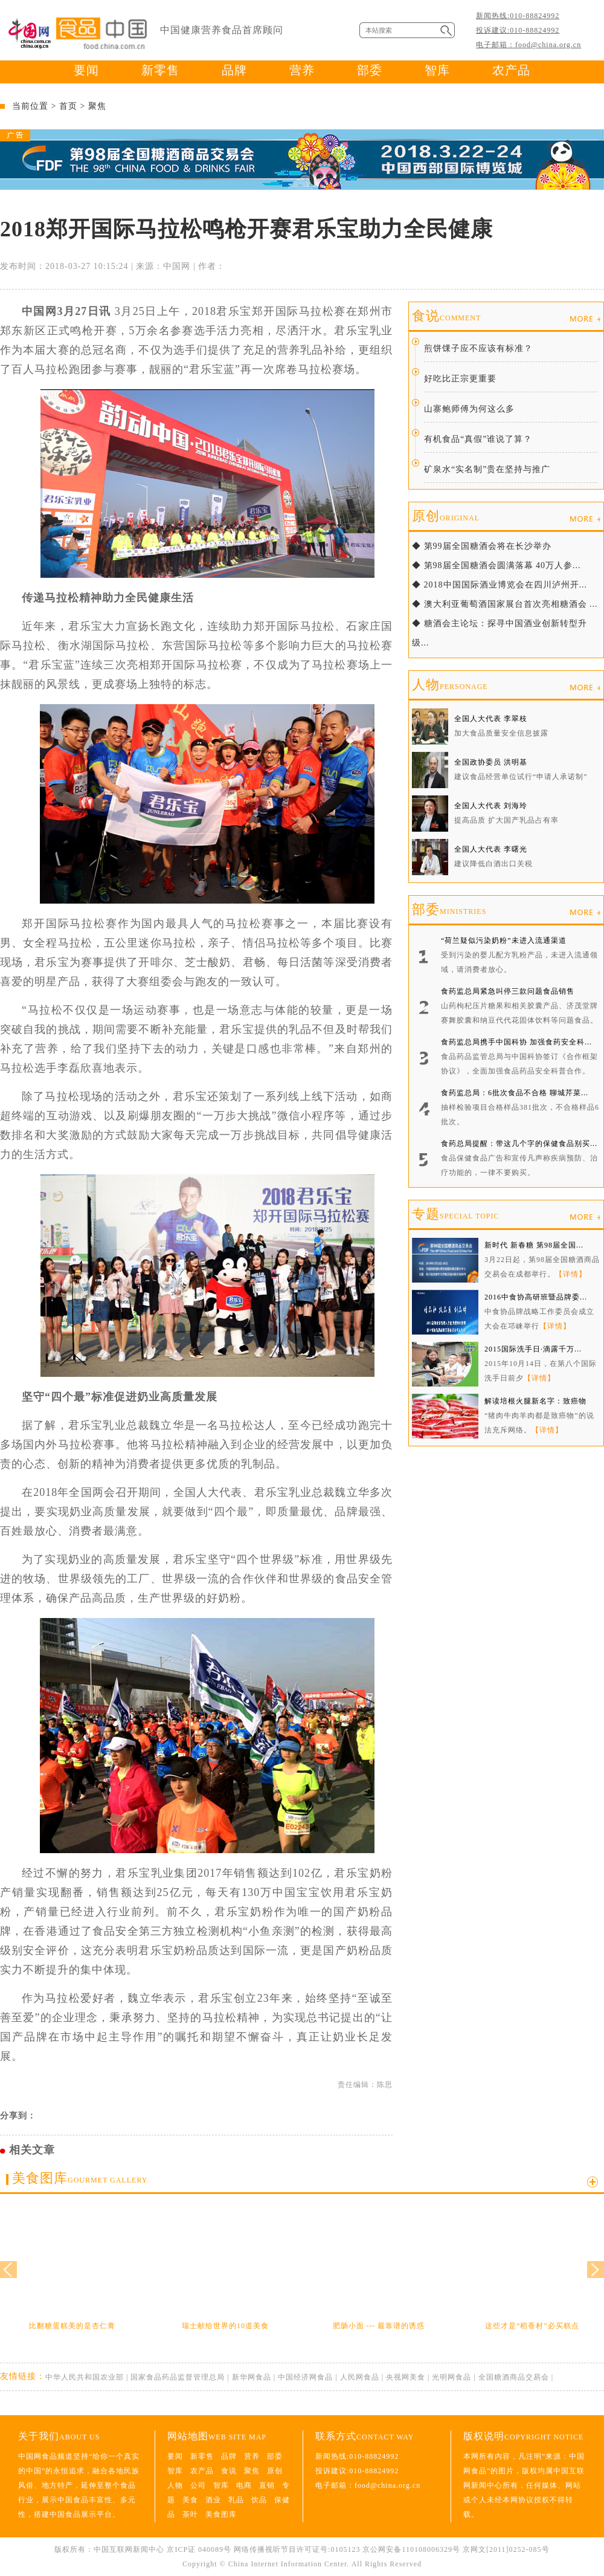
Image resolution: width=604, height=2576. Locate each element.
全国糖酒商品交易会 (513, 2377)
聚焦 (97, 106)
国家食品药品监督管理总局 (177, 2377)
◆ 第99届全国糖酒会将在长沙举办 (481, 546)
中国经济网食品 (305, 2377)
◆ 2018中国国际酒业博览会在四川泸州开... (499, 584)
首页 (68, 106)
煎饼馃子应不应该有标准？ (478, 348)
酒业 (213, 2500)
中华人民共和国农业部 (84, 2377)
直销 (267, 2485)
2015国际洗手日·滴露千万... (533, 1349)
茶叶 (190, 2514)
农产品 (511, 70)
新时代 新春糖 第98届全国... (533, 1245)
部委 (369, 70)
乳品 (236, 2500)
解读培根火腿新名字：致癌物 (535, 1401)
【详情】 (570, 1274)
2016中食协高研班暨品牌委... (535, 1297)
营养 (302, 70)
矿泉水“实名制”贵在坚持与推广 (487, 469)
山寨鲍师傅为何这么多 (469, 408)
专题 (455, 1214)
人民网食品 (359, 2377)
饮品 (259, 2500)
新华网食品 (251, 2377)
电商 (244, 2485)
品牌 (234, 70)
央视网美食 (405, 2377)
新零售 (160, 70)
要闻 (86, 70)
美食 (190, 2500)
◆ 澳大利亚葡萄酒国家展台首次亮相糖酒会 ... (505, 604)
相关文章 (32, 2150)
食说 (446, 315)
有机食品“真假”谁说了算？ (478, 439)
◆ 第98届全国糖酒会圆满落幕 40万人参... (496, 565)
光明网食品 (451, 2377)
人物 (450, 684)
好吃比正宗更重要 (460, 378)
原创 (446, 515)
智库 (437, 70)
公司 (198, 2485)
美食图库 (79, 2178)
